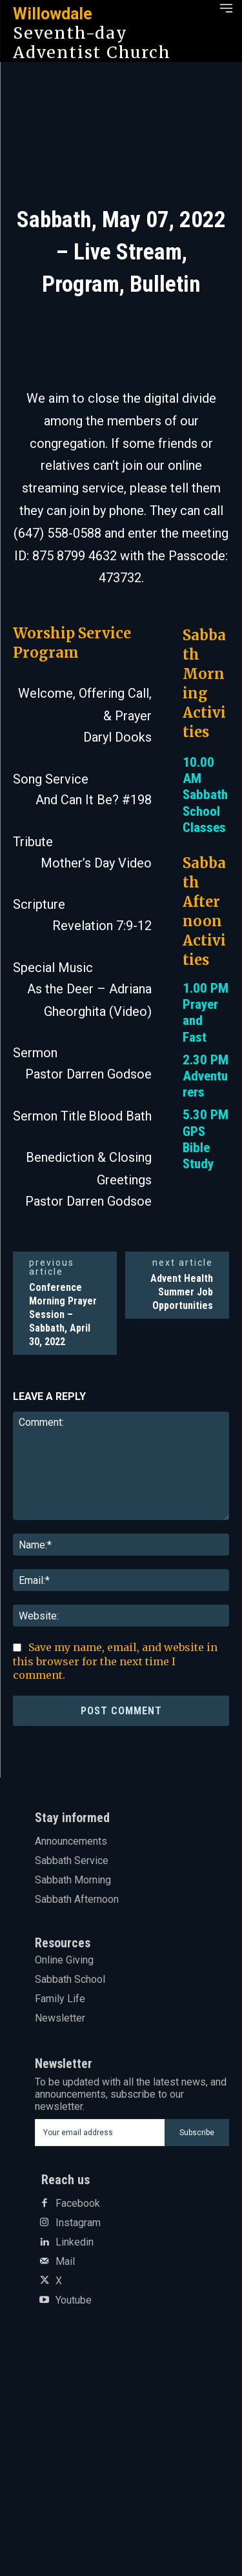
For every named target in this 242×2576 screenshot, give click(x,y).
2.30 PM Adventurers (205, 1076)
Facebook (77, 2203)
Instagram (78, 2223)
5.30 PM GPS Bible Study (205, 1139)
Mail (65, 2262)
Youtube (73, 2300)
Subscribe (196, 2132)
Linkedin (74, 2242)
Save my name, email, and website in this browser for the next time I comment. (115, 1661)
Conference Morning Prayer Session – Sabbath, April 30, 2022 (63, 1314)
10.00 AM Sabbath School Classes (205, 795)
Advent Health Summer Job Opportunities (181, 1292)
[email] (100, 2132)
